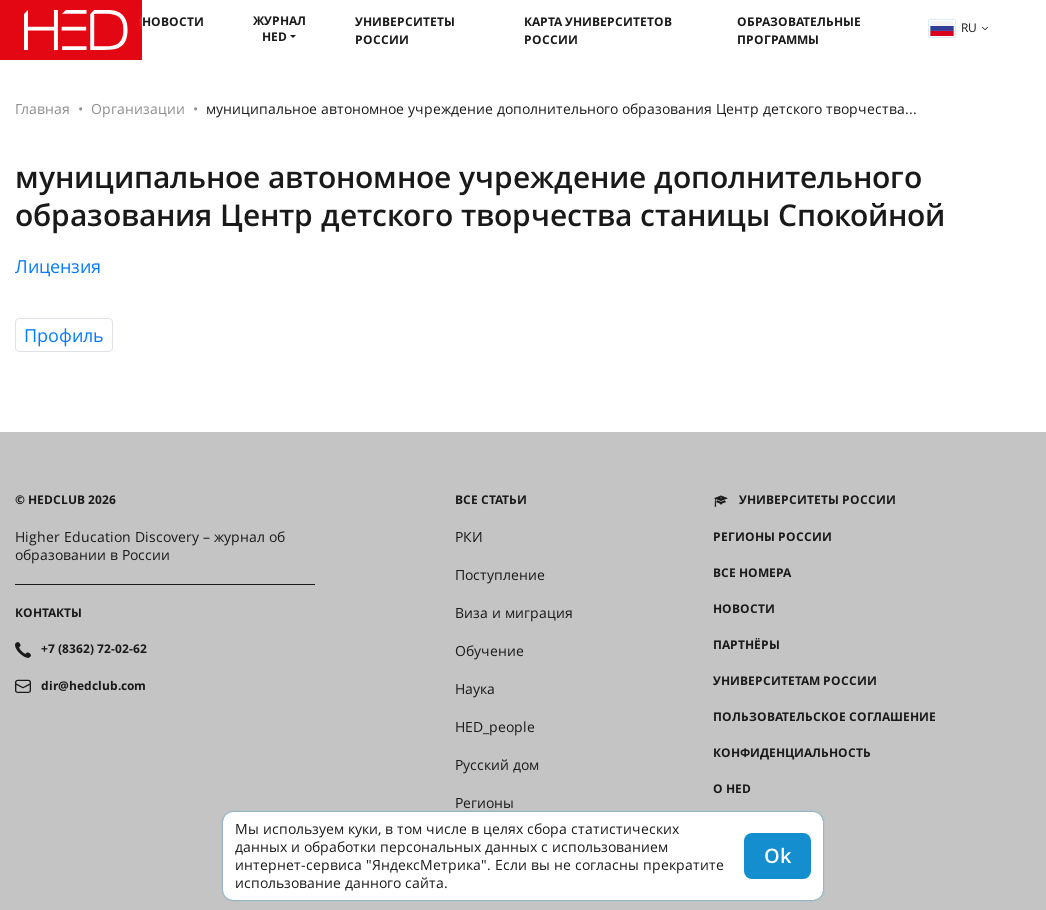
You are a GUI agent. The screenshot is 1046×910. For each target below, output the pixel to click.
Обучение (489, 651)
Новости (173, 21)
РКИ (469, 537)
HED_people (495, 727)
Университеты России (405, 30)
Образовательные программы (799, 30)
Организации (138, 108)
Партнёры (746, 645)
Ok (777, 855)
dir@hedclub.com (93, 686)
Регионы (484, 803)
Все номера (752, 573)
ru (953, 27)
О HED (732, 789)
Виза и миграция (514, 613)
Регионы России (772, 537)
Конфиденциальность (792, 753)
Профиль (64, 335)
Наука (475, 689)
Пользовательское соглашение (824, 717)
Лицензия (58, 266)
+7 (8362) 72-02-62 (94, 649)
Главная (42, 108)
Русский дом (497, 765)
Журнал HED (279, 28)
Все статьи (491, 500)
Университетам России (795, 681)
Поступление (500, 575)
